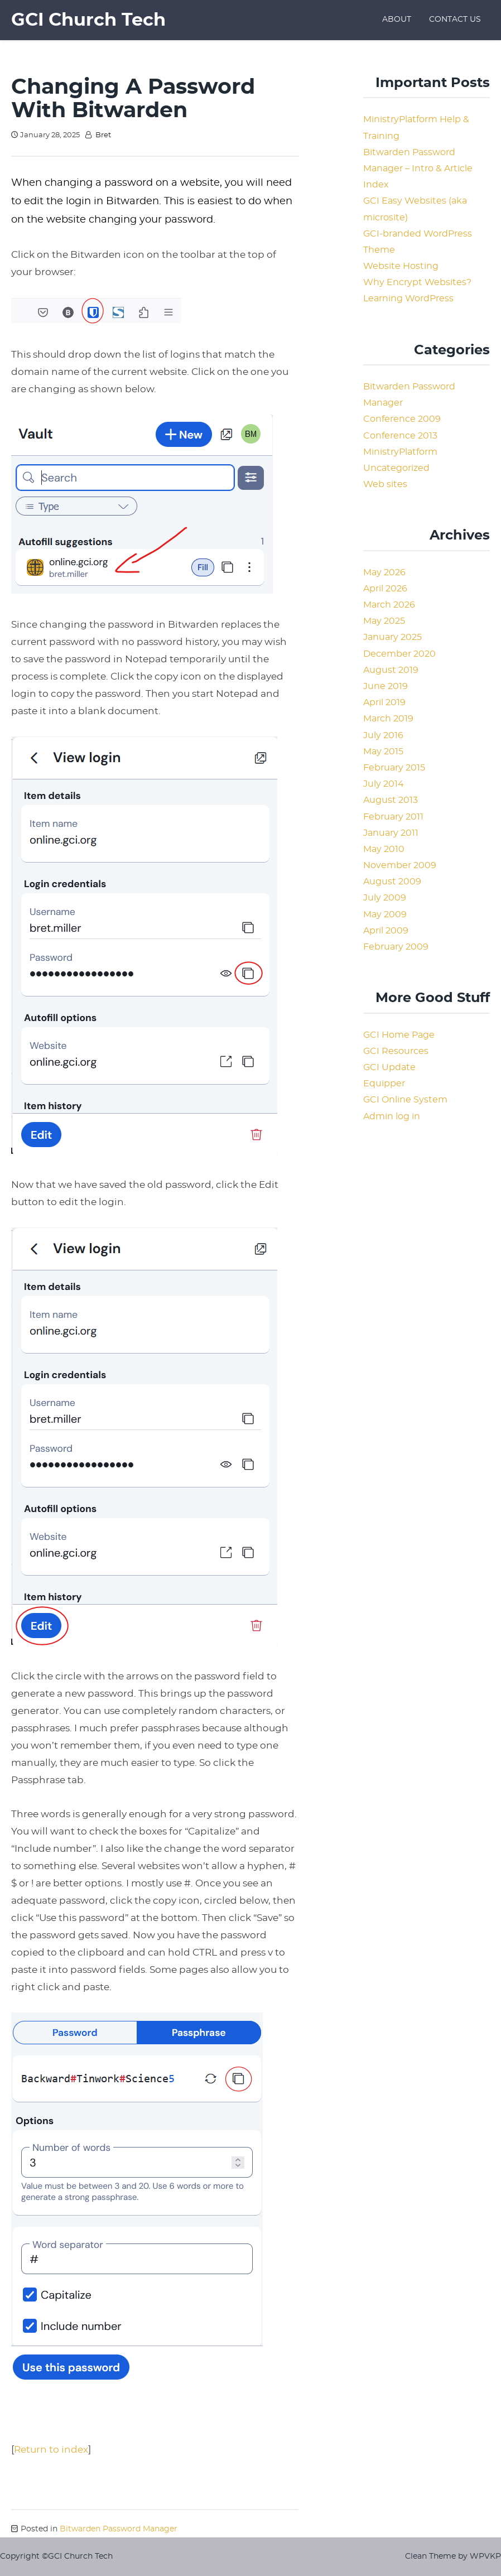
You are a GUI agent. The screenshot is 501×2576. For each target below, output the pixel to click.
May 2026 (384, 572)
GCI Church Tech (88, 20)
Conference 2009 (402, 419)
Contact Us (455, 19)
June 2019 (385, 686)
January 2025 (392, 637)
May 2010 (383, 849)
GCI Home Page (399, 1035)
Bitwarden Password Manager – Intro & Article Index (418, 168)
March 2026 (389, 604)
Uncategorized (396, 468)
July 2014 (383, 783)
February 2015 (394, 767)
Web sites (385, 484)
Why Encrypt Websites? (417, 282)
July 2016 (383, 735)
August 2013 (390, 800)
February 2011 (393, 816)
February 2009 (395, 946)
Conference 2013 (400, 435)
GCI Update (389, 1067)
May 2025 (384, 621)
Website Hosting (401, 266)
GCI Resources (395, 1051)
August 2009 (392, 881)
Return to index (51, 2449)
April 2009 (385, 930)
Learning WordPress (408, 298)
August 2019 (390, 670)
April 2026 (385, 588)
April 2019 (384, 702)
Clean (416, 2556)
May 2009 (385, 914)
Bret (103, 135)
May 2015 (383, 751)
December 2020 (399, 653)
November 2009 (399, 865)
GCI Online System (405, 1099)
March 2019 (388, 718)
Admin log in (391, 1116)
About (396, 19)
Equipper (384, 1083)
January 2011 (390, 833)
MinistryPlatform (400, 451)
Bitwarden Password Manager (118, 2529)
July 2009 (384, 897)
